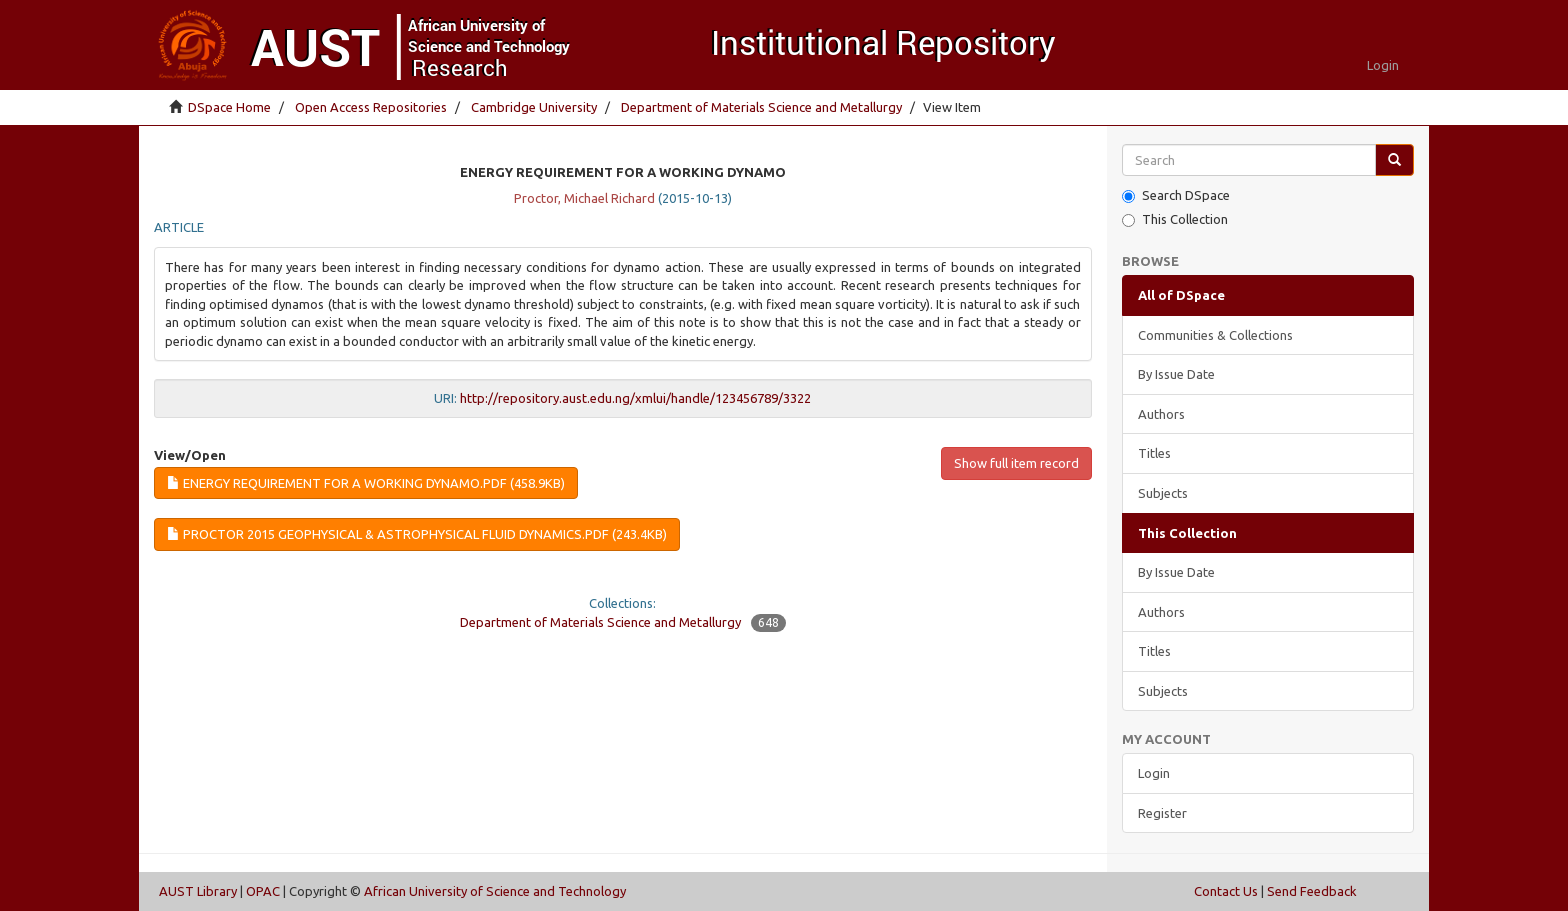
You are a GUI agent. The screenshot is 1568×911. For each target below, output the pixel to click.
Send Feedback (1312, 891)
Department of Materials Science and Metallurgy (761, 107)
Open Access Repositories (371, 107)
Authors (1161, 414)
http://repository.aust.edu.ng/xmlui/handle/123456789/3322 (635, 398)
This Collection (1175, 219)
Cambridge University (534, 107)
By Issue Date (1176, 374)
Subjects (1163, 493)
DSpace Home (229, 107)
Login (1154, 773)
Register (1162, 813)
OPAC (263, 891)
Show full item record (1016, 463)
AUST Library (198, 891)
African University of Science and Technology (495, 891)
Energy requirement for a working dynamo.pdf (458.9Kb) (366, 483)
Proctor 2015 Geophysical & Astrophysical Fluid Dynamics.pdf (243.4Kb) (417, 534)
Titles (1154, 453)
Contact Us (1226, 891)
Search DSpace (1176, 195)
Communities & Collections (1215, 335)
